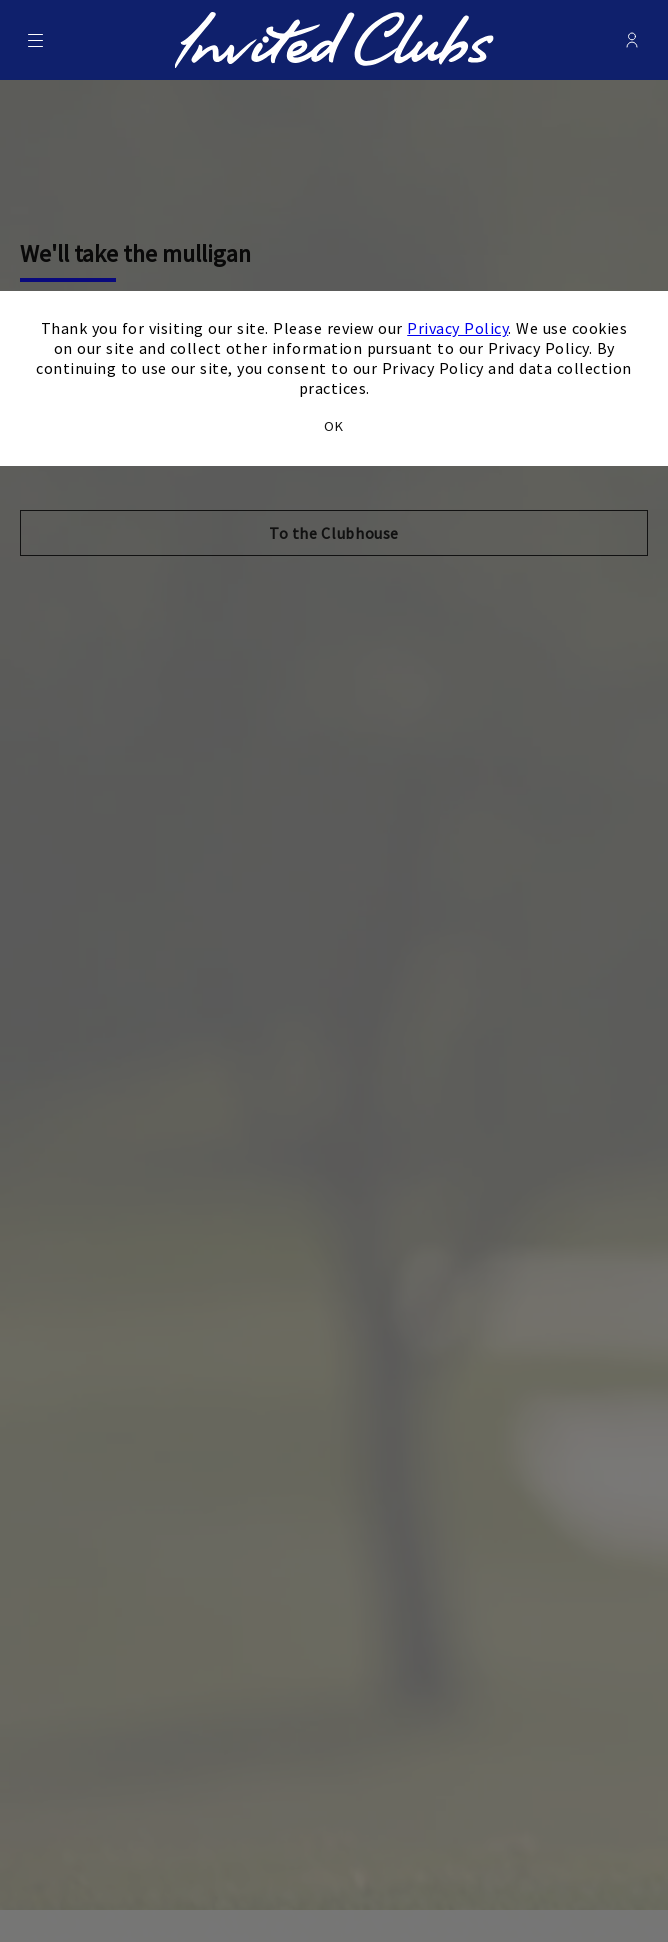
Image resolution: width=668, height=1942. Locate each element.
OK (334, 426)
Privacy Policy (457, 328)
